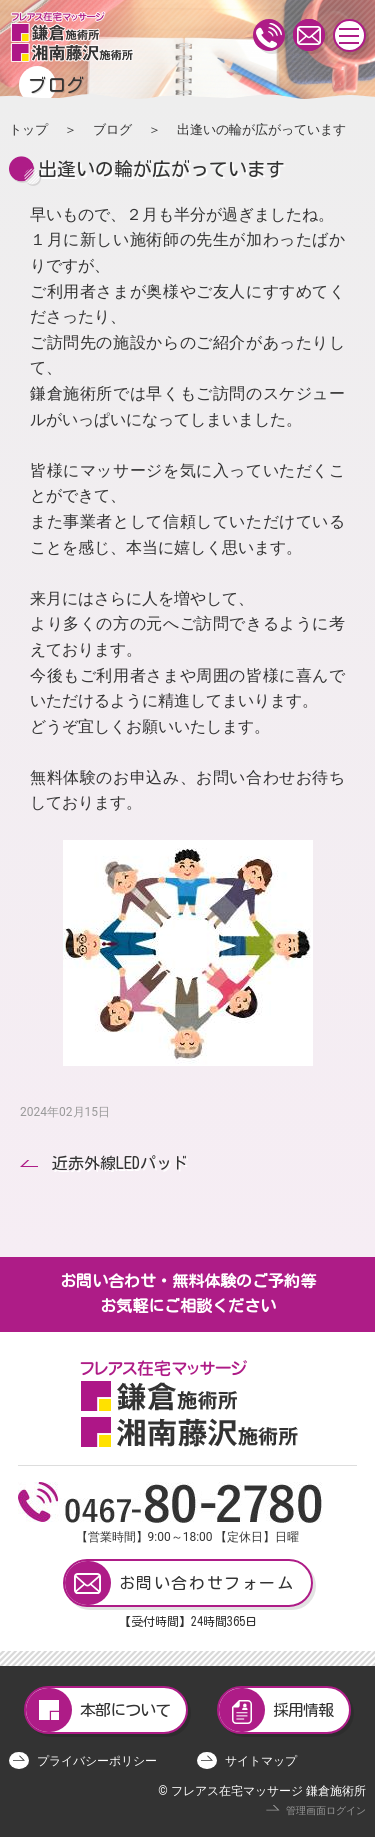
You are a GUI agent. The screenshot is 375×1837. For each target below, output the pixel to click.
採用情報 (276, 1710)
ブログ (112, 129)
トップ (28, 129)
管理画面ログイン (326, 1810)
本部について (98, 1710)
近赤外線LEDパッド (120, 1163)
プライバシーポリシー (97, 1761)
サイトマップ (261, 1761)
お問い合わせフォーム (180, 1583)
